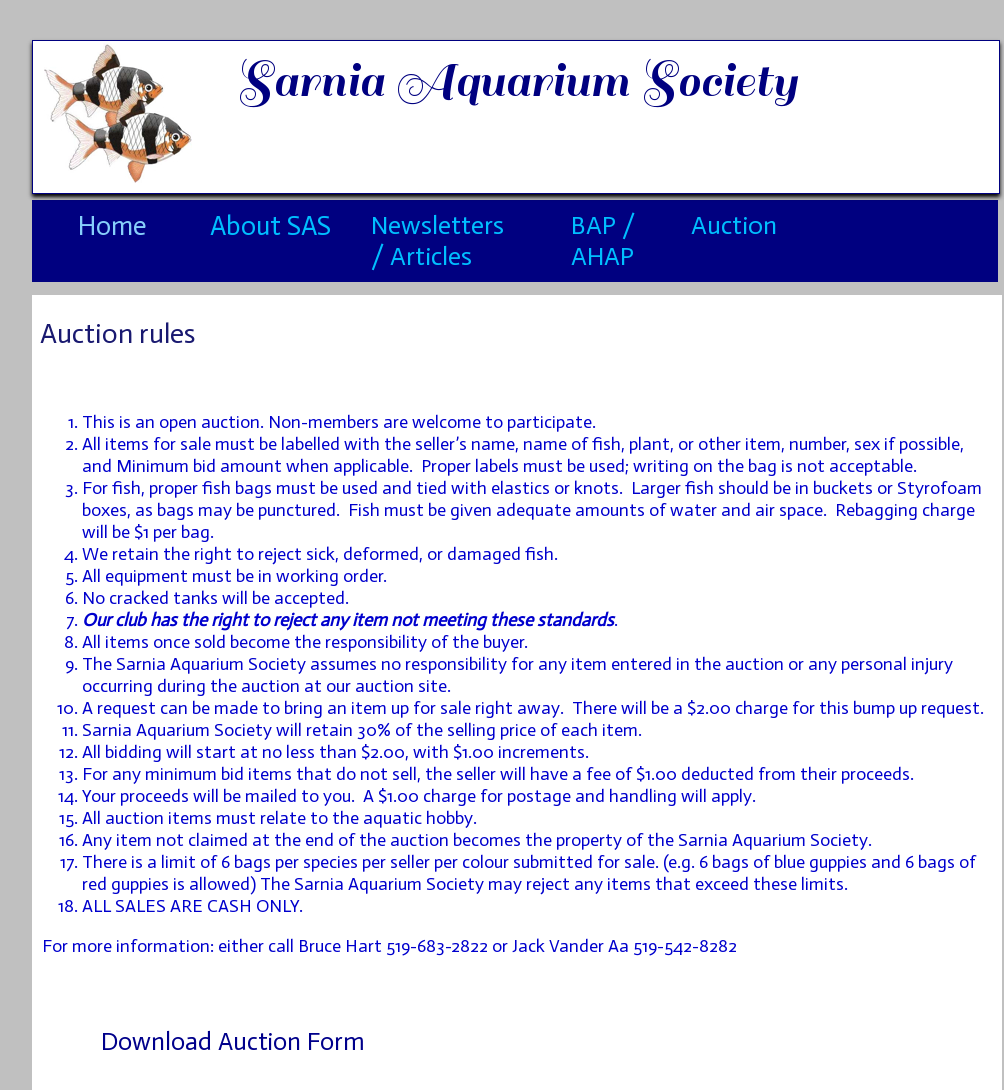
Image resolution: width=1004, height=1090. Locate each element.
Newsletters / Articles (437, 241)
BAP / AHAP (603, 241)
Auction (734, 225)
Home (112, 226)
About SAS (270, 226)
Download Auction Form (233, 1041)
